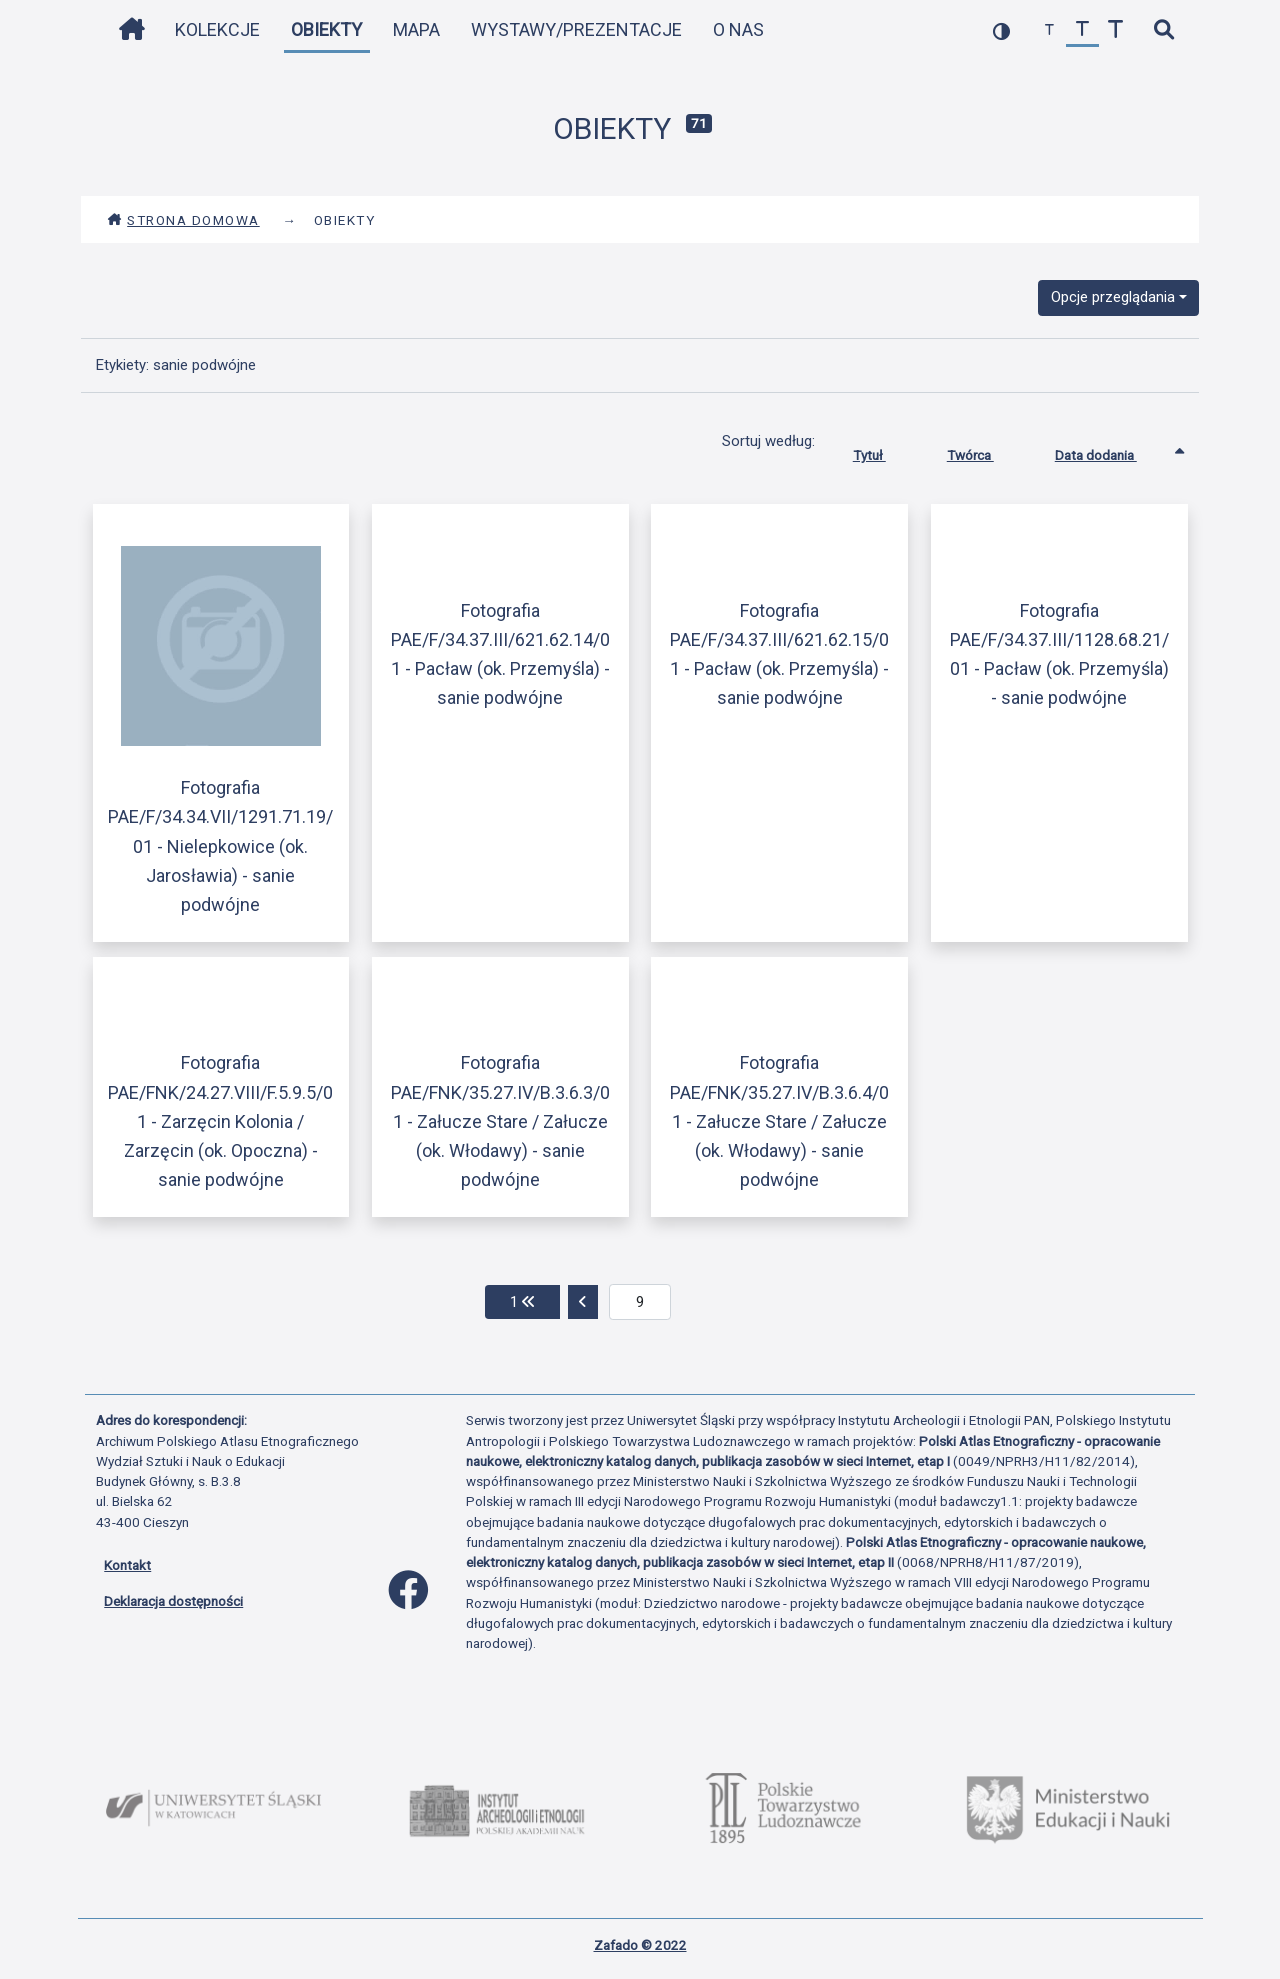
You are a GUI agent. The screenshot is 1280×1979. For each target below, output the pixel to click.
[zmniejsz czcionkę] (1049, 30)
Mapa (416, 29)
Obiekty (326, 29)
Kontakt (127, 1565)
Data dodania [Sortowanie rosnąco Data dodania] (1111, 451)
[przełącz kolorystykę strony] (1001, 30)
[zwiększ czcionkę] (1115, 30)
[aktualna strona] (640, 1302)
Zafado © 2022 (640, 1945)
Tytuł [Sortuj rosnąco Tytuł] (884, 451)
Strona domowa (183, 220)
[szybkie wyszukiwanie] (1163, 30)
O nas (738, 29)
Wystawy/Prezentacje (576, 29)
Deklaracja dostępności (173, 1601)
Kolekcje (217, 29)
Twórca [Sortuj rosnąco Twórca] (985, 451)
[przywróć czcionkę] (1082, 30)
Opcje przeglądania (1113, 297)
